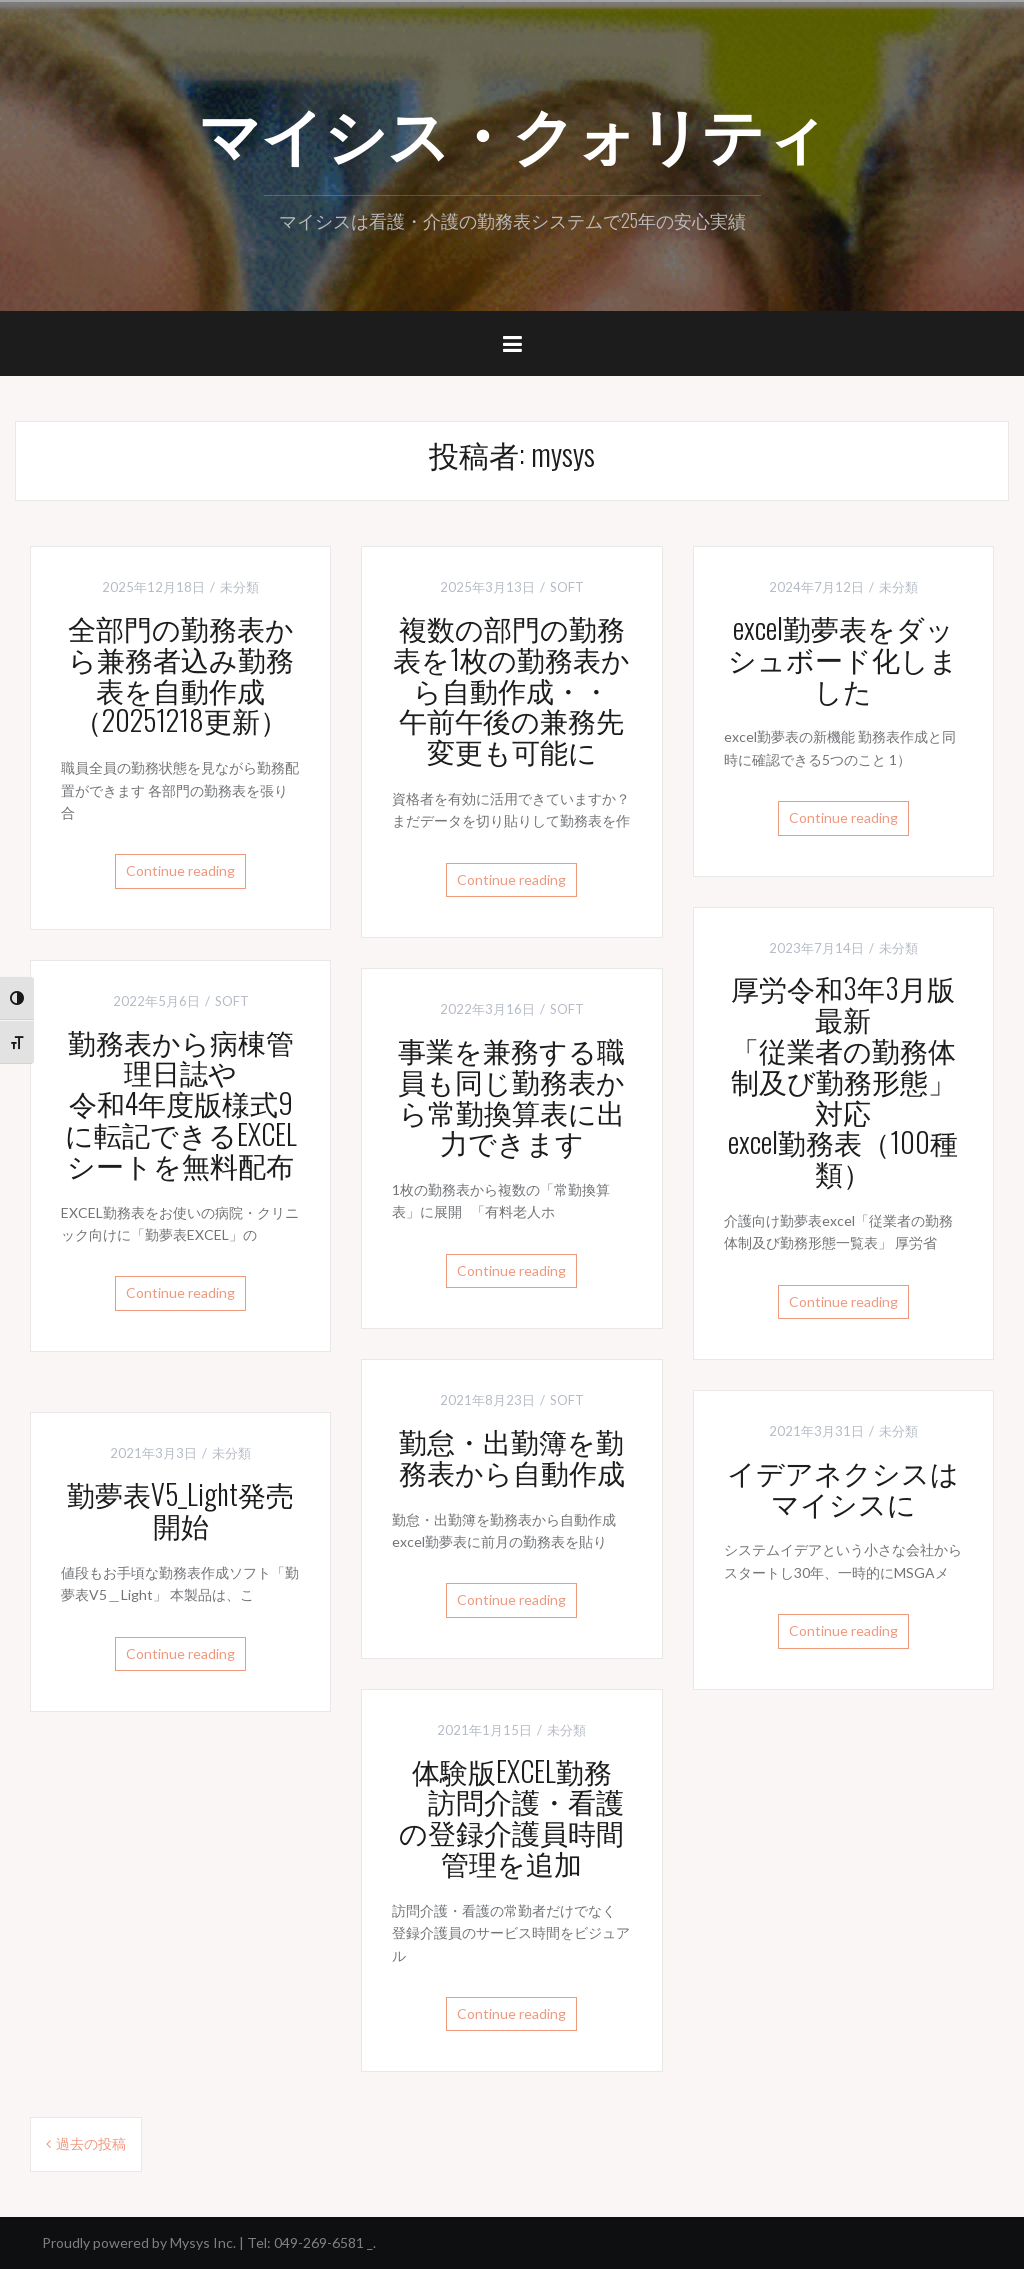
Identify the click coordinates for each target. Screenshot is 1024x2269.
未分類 (239, 587)
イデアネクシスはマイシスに (843, 1487)
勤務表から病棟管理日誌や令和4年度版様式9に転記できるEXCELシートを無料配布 (181, 1103)
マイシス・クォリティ (512, 131)
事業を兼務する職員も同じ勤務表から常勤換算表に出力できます (511, 1095)
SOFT (567, 587)
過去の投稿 (91, 2143)
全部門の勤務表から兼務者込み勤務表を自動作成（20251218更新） (181, 673)
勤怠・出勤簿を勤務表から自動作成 (512, 1456)
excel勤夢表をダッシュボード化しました (843, 658)
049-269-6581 (319, 2242)
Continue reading (180, 870)
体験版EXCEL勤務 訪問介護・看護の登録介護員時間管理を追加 (511, 1816)
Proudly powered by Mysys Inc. (139, 2242)
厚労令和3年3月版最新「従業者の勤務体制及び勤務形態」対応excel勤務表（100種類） (843, 1080)
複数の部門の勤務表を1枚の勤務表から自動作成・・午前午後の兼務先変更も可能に (511, 689)
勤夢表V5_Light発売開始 (180, 1509)
